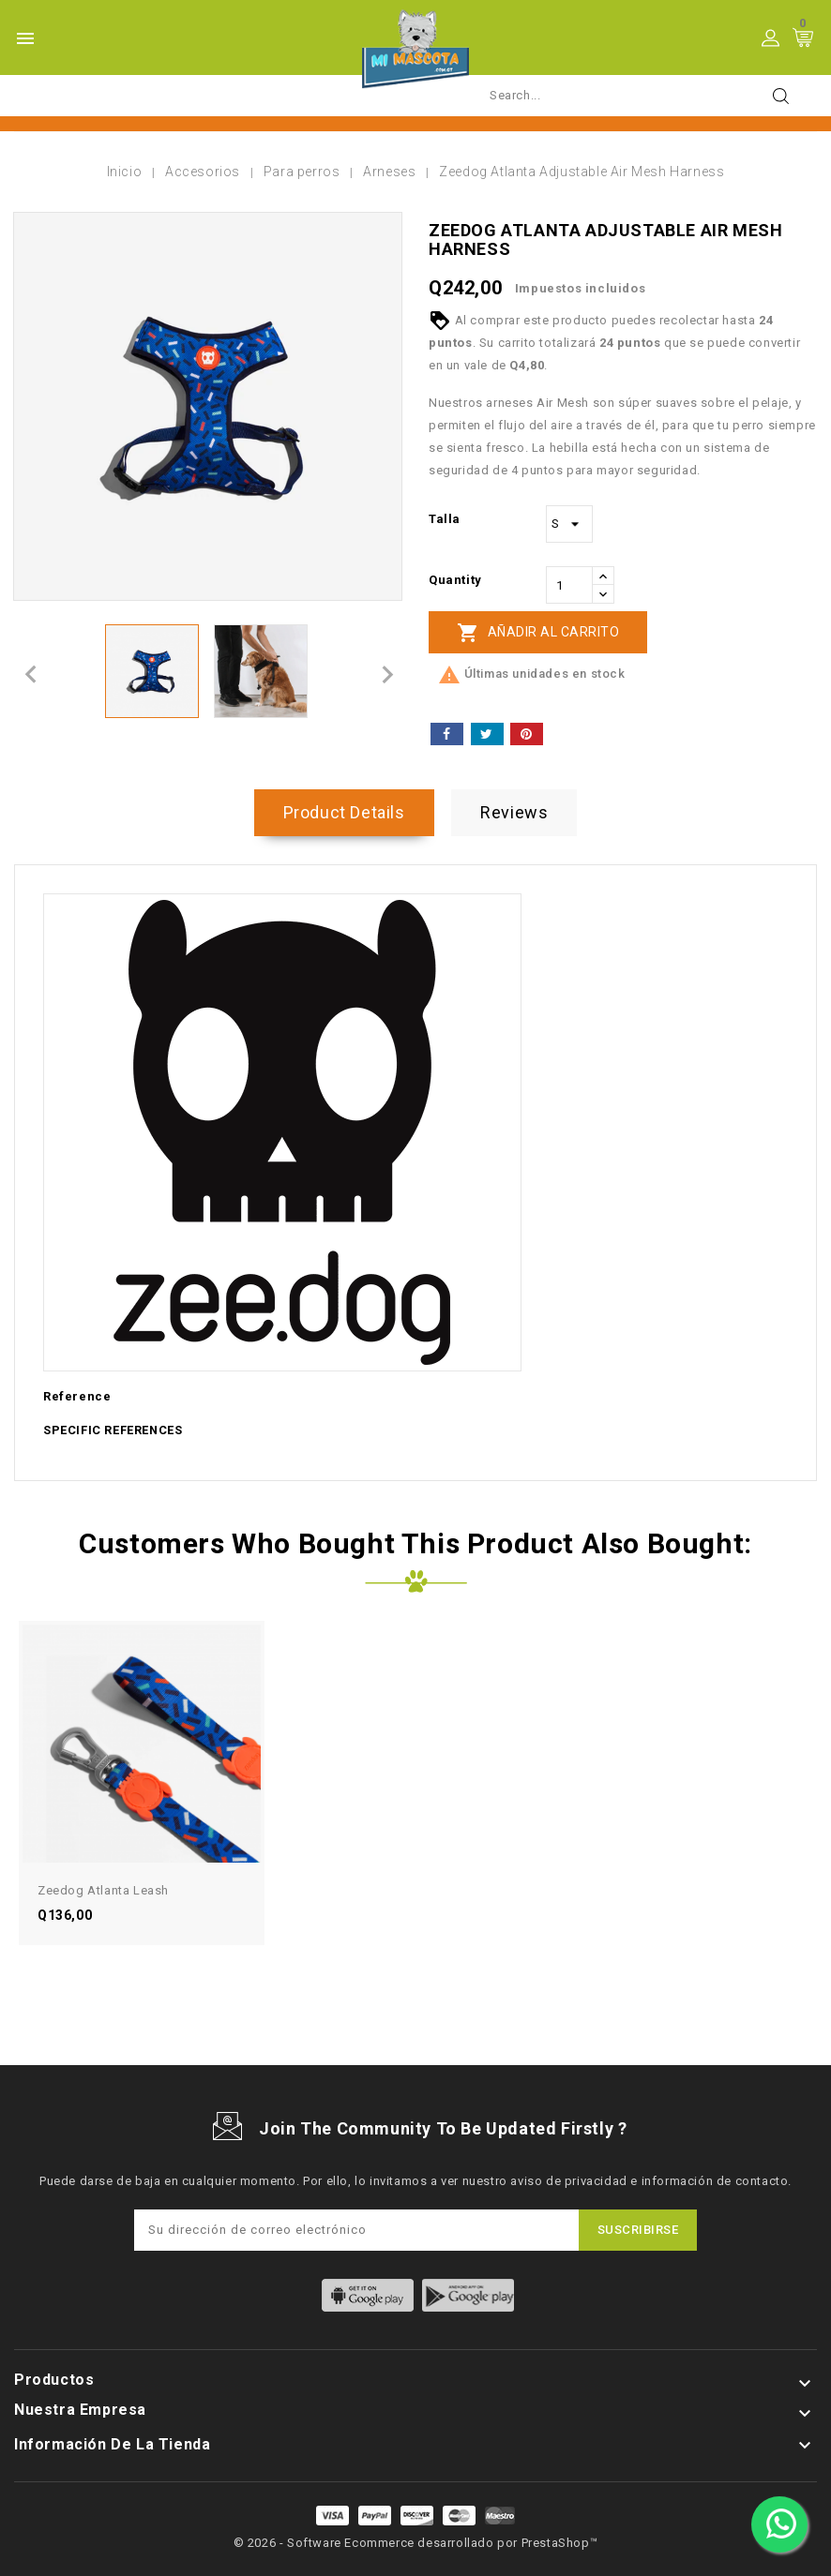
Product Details (344, 812)
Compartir (447, 734)
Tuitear (487, 734)
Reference (77, 1396)
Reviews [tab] (514, 812)
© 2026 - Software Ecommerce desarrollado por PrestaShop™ (416, 2543)
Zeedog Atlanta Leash (103, 1890)
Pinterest (526, 734)
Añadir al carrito (538, 633)
